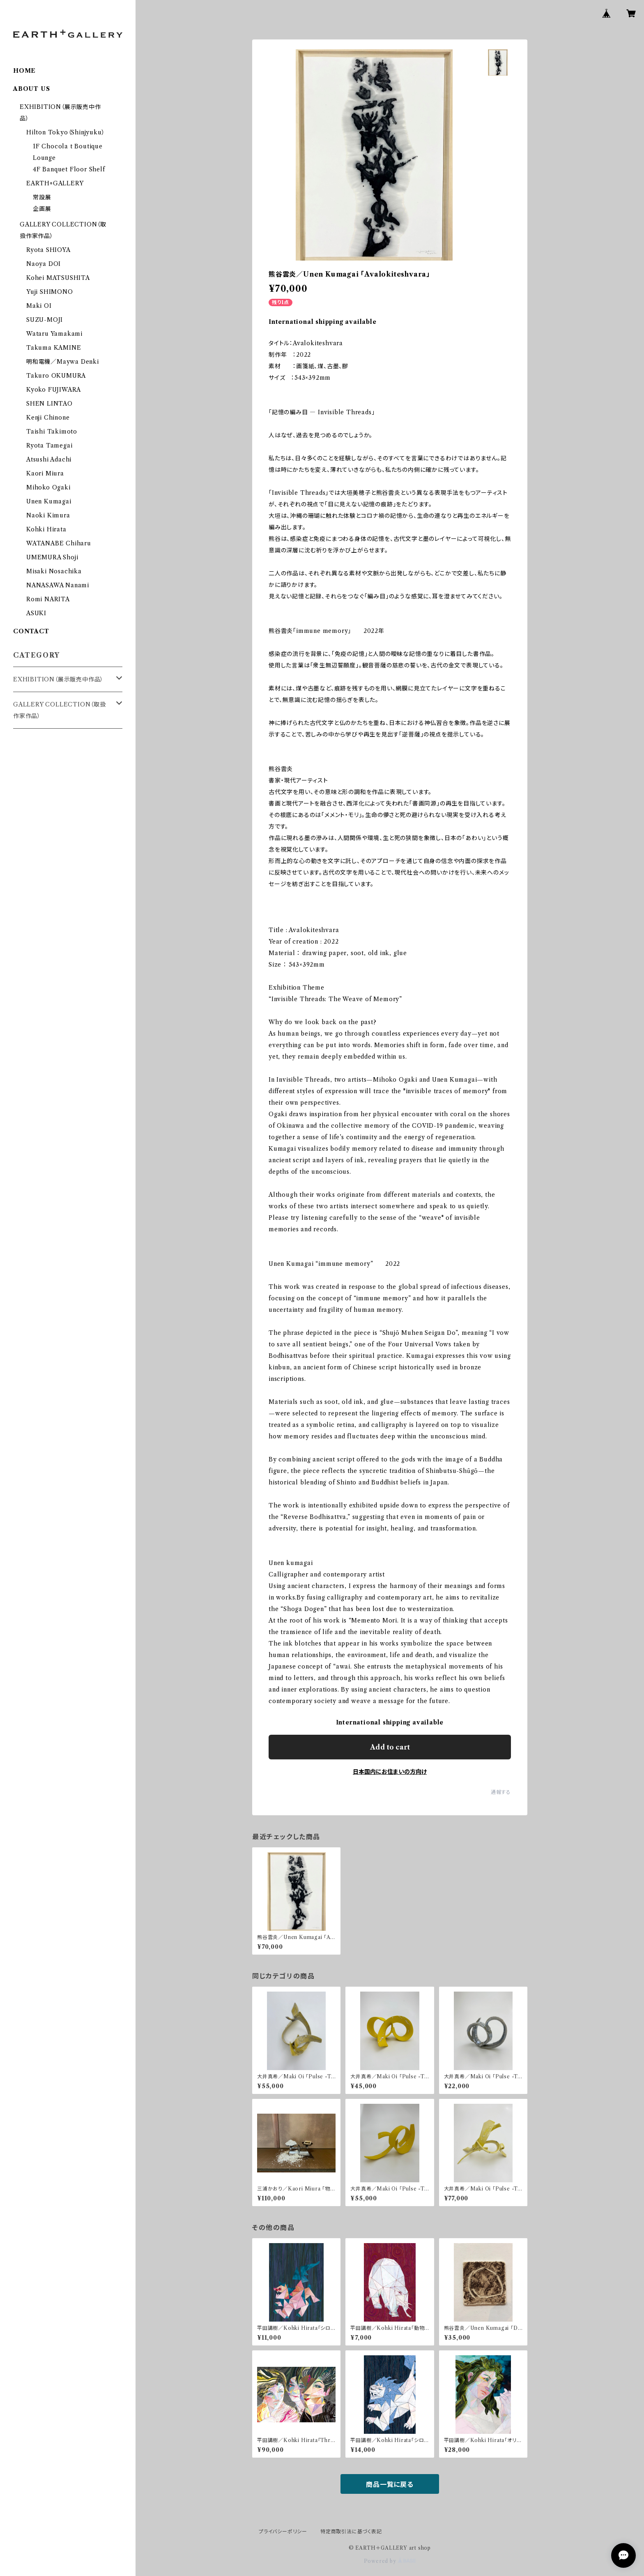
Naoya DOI (43, 264)
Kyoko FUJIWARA (53, 389)
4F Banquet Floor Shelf (69, 169)
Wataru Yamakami (54, 333)
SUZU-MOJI (44, 319)
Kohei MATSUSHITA (58, 278)
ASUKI (36, 613)
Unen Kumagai (48, 501)
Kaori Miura (45, 473)
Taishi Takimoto (51, 431)
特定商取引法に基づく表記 (351, 2531)
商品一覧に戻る (390, 2484)
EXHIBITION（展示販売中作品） (58, 679)
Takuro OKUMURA (56, 375)
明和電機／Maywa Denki (62, 361)
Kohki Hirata (46, 529)
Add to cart (390, 1747)
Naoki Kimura (48, 515)
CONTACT (31, 631)
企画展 (42, 208)
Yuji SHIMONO (49, 291)
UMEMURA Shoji (52, 557)
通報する (501, 1792)
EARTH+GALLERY (54, 183)
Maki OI (39, 305)
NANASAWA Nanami (57, 585)
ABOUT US (31, 88)
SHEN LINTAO (49, 403)
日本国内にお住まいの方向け (390, 1771)
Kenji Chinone (47, 417)
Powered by (390, 2561)
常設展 (42, 197)
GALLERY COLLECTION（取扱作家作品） (59, 710)
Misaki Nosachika (54, 571)
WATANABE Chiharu (58, 543)
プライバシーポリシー (283, 2531)
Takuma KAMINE (53, 347)
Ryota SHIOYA (48, 250)
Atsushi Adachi (48, 459)
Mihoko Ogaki (48, 487)
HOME (24, 70)
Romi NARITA (48, 599)
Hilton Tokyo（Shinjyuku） (65, 132)
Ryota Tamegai (49, 445)
